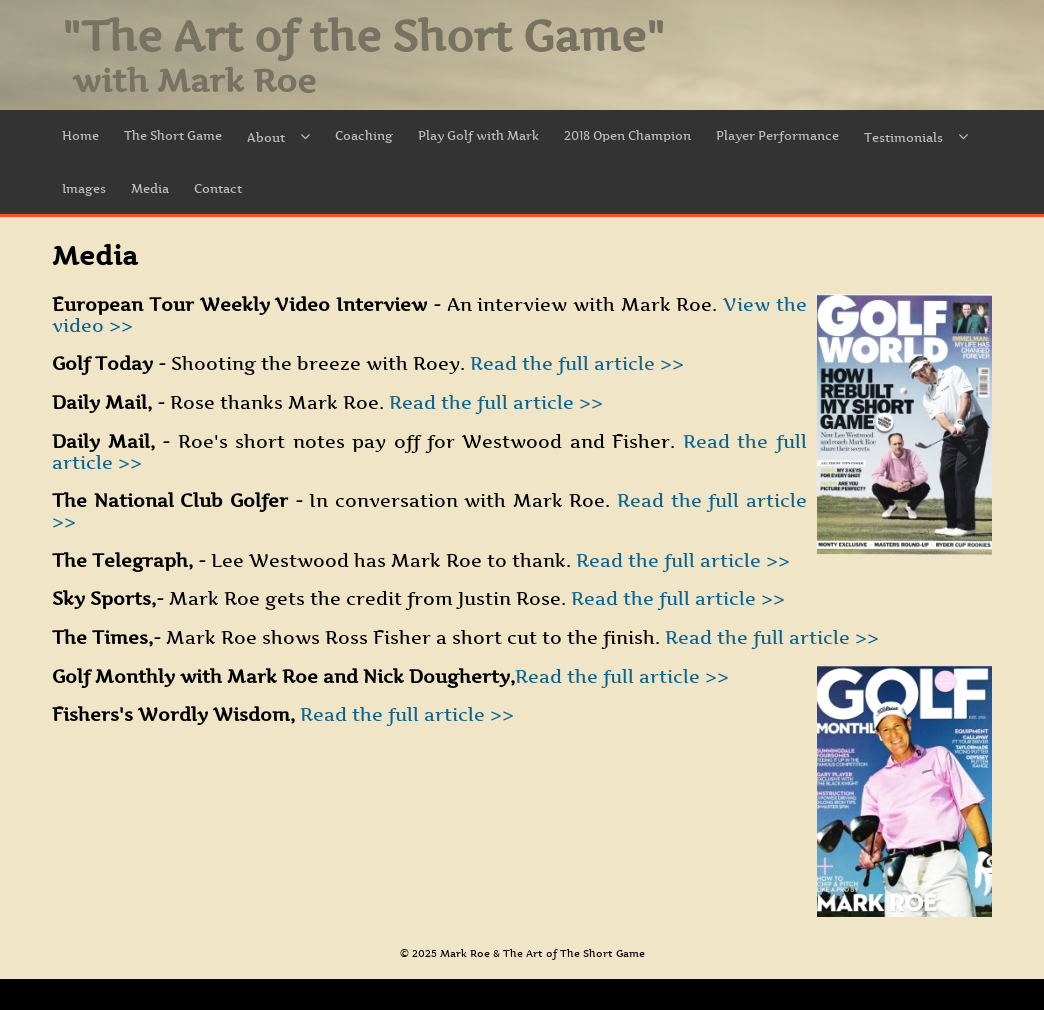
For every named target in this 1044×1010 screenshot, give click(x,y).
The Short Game (173, 135)
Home (80, 135)
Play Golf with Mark (478, 135)
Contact (218, 188)
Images (84, 188)
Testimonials (916, 137)
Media (150, 188)
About (278, 137)
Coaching (364, 135)
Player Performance (777, 135)
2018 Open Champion (627, 135)
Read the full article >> (574, 363)
